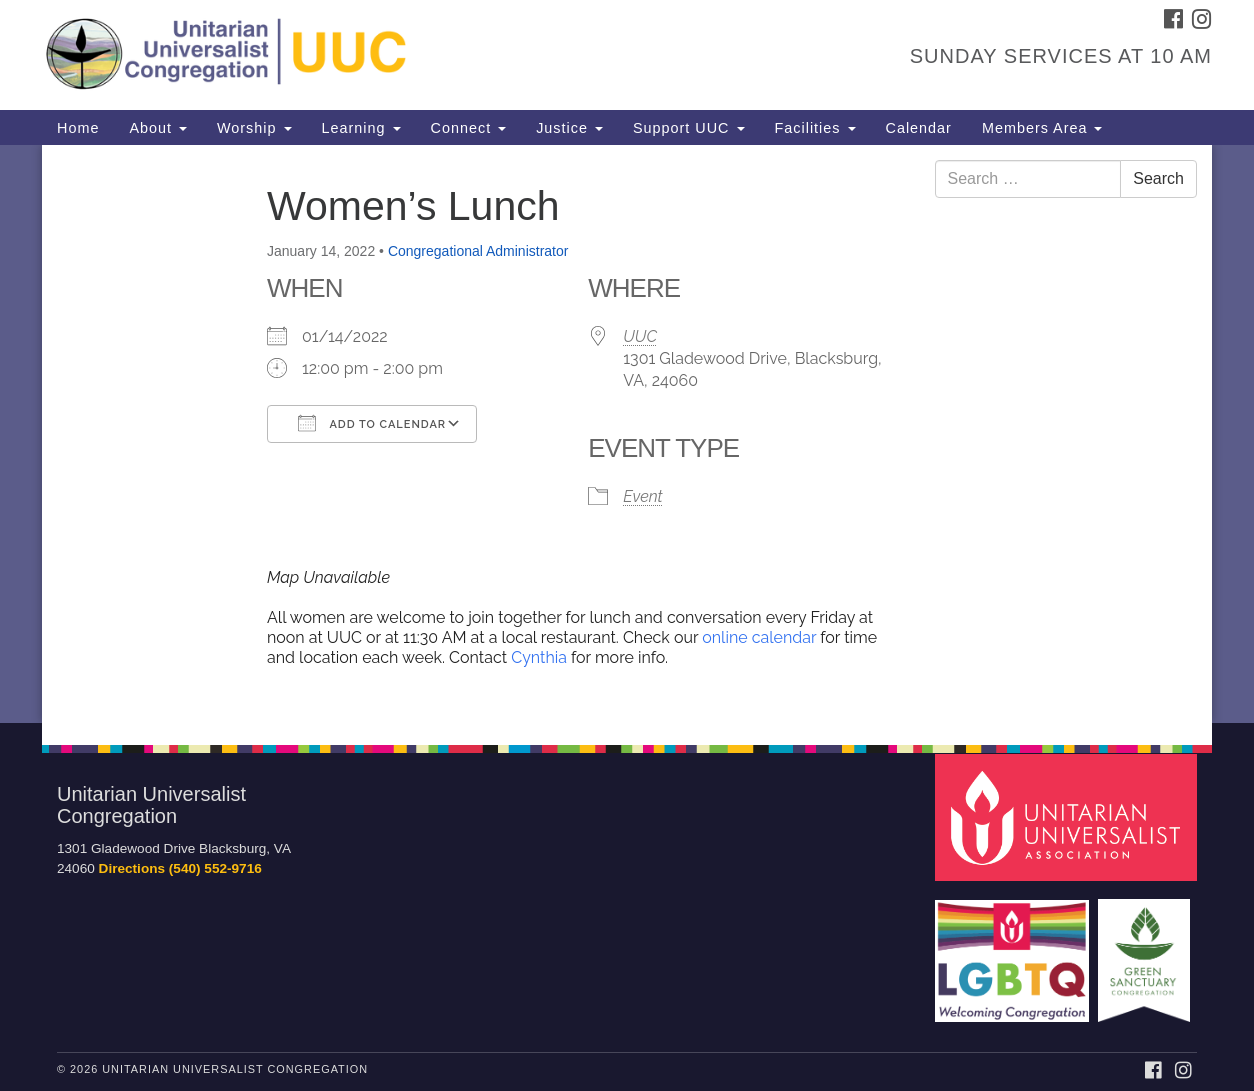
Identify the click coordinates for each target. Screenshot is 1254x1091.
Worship (254, 128)
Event (642, 496)
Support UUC (689, 128)
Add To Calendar (372, 423)
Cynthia (541, 657)
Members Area (1042, 128)
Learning (361, 128)
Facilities (815, 128)
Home (78, 128)
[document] (627, 434)
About (158, 128)
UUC (640, 336)
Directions (132, 868)
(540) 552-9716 (215, 868)
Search (1158, 178)
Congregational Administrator (478, 251)
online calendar (759, 637)
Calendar (919, 128)
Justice (569, 128)
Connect (469, 128)
